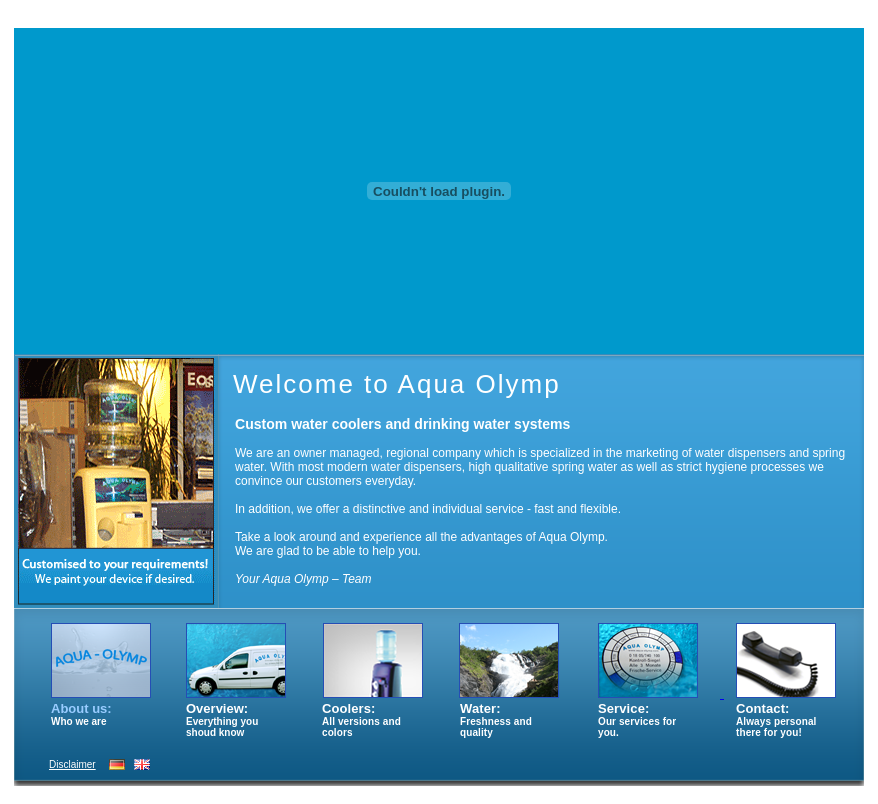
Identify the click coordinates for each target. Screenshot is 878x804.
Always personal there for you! (776, 727)
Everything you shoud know (222, 727)
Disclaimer (72, 764)
